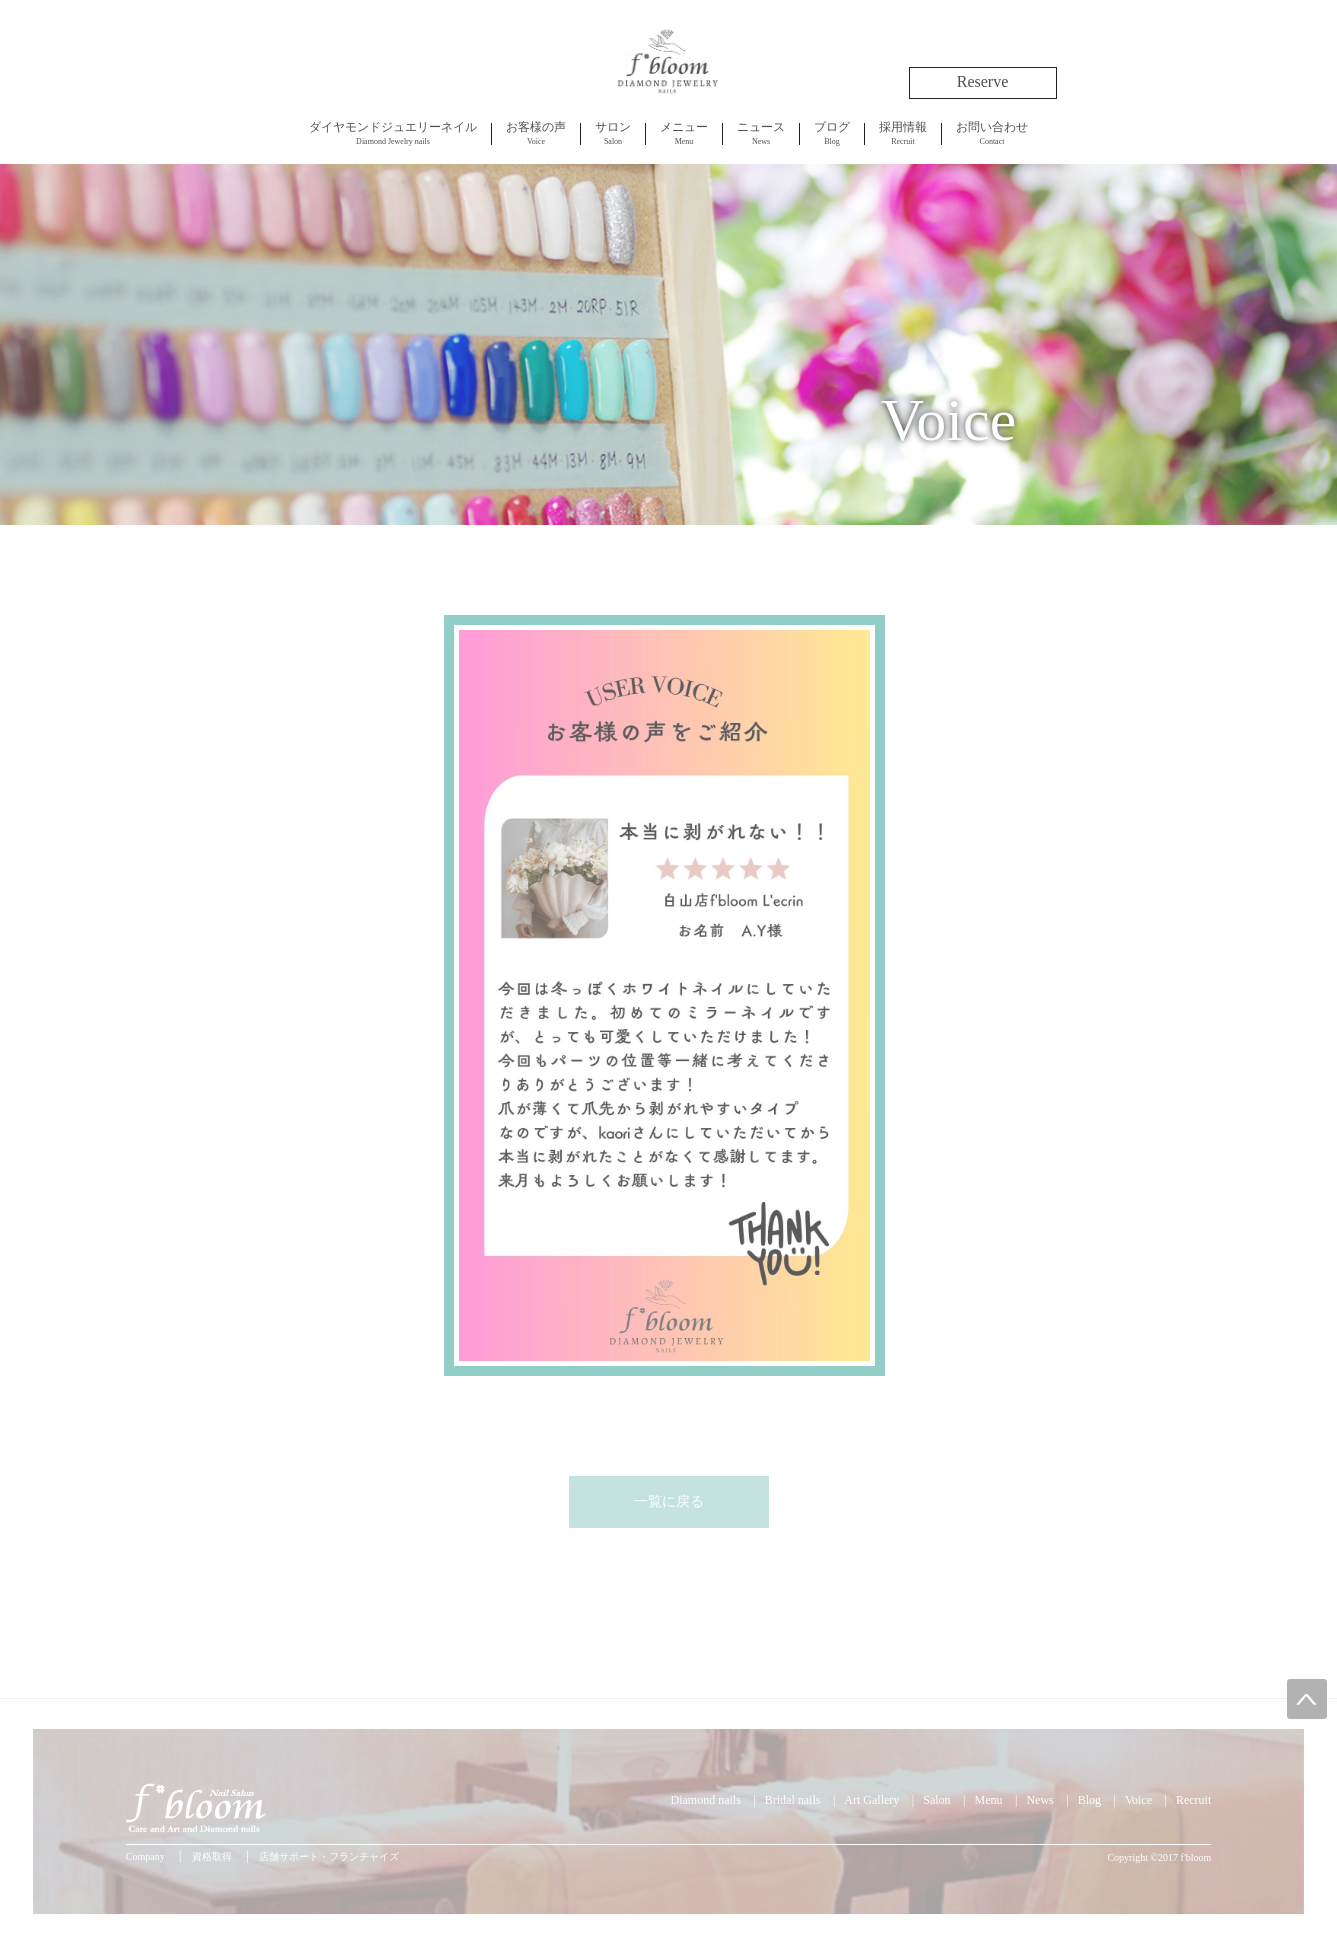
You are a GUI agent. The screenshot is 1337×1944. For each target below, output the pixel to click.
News (761, 132)
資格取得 (212, 1856)
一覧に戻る (669, 1501)
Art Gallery (871, 1800)
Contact (992, 132)
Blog (832, 132)
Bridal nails (793, 1800)
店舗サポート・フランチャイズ (329, 1856)
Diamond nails (706, 1800)
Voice (536, 132)
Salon (613, 132)
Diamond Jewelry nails (393, 132)
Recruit (903, 132)
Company (145, 1856)
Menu (684, 132)
